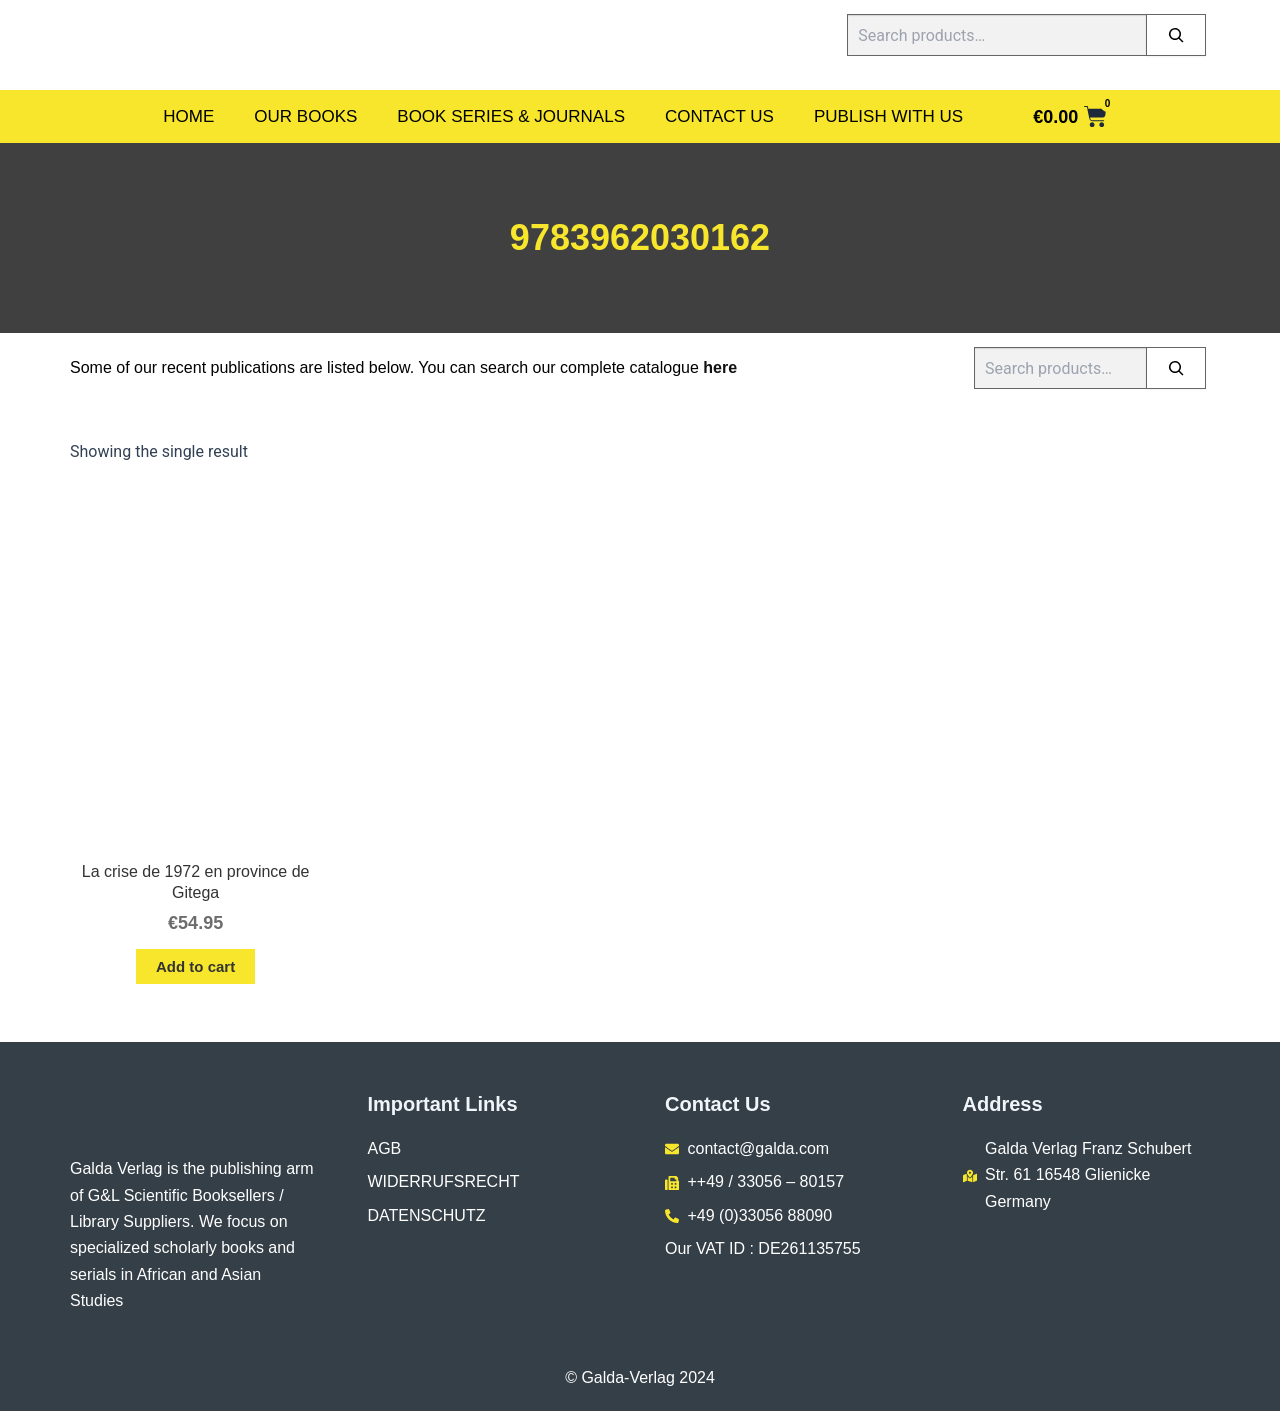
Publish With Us (888, 116)
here (720, 367)
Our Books (305, 116)
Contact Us (719, 116)
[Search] (1176, 35)
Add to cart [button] (195, 966)
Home (188, 116)
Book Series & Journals (511, 116)
